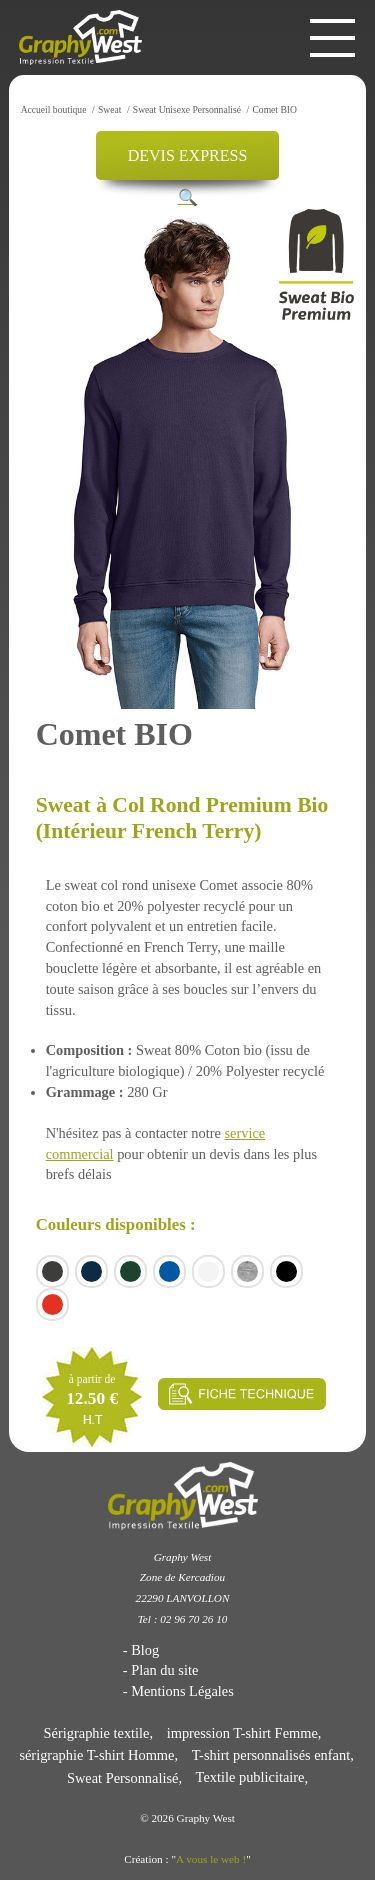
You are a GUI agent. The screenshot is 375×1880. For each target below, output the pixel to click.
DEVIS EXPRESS (188, 155)
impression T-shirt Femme (242, 1733)
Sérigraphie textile (97, 1733)
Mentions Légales (182, 1691)
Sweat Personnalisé (123, 1778)
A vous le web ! (211, 1859)
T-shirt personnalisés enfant (271, 1755)
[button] (188, 197)
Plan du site (164, 1670)
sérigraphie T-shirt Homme (96, 1755)
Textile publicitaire (250, 1778)
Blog (145, 1650)
